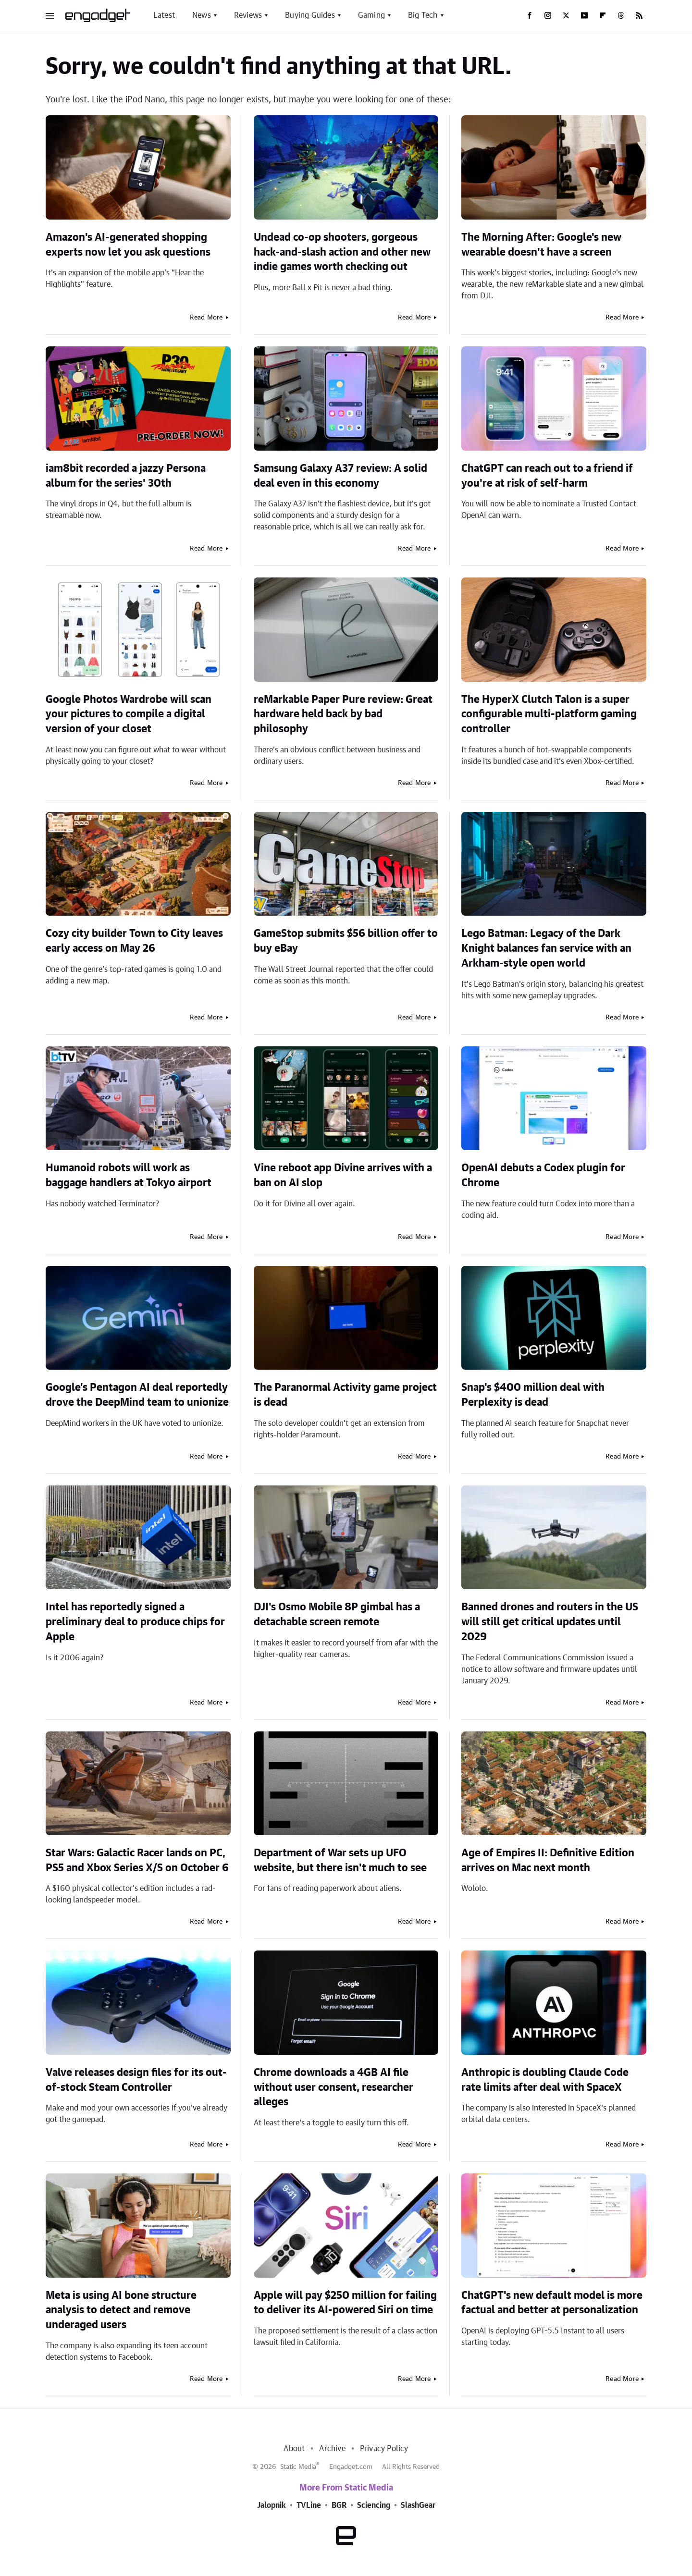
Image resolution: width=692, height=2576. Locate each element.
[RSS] (639, 15)
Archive (332, 2449)
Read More (206, 317)
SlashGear (418, 2505)
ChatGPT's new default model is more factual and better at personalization (552, 2303)
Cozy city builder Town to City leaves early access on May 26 (134, 941)
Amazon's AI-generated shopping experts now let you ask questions (128, 245)
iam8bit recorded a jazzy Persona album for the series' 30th (126, 476)
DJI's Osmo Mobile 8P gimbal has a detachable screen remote (337, 1614)
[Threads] (621, 15)
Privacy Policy (384, 2449)
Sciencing (373, 2505)
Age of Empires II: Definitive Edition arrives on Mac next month (547, 1860)
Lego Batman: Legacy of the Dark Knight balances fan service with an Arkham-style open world (546, 948)
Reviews (248, 15)
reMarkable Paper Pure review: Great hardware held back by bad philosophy (343, 714)
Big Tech (423, 15)
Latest (164, 15)
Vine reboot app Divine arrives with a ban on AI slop (343, 1175)
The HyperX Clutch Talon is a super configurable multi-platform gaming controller (549, 714)
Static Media (298, 2467)
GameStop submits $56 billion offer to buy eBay (346, 941)
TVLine (309, 2505)
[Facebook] (529, 15)
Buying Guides (310, 15)
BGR (339, 2505)
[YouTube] (584, 15)
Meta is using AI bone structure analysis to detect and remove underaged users (121, 2310)
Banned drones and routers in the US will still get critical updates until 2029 (549, 1622)
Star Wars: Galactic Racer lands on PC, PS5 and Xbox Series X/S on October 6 (137, 1860)
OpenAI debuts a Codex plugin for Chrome (543, 1175)
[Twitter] (566, 15)
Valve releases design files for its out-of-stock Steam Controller (136, 2080)
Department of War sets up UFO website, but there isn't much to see (340, 1860)
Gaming (371, 15)
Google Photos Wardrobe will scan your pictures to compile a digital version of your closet (128, 714)
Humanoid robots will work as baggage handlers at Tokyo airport (128, 1175)
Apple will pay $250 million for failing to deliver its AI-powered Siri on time (345, 2303)
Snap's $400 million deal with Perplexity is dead (533, 1395)
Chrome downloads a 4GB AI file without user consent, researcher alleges (333, 2087)
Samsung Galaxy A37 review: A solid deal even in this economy (340, 476)
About (294, 2449)
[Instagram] (548, 15)
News (201, 15)
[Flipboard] (602, 15)
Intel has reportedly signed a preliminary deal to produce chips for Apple (135, 1622)
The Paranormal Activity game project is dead (345, 1395)
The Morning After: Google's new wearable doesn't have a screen (541, 245)
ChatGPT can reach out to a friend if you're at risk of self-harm (547, 476)
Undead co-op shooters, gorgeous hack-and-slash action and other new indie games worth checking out (342, 252)
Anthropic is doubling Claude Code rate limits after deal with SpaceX (545, 2080)
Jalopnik (271, 2505)
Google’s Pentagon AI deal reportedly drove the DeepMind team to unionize (137, 1395)
